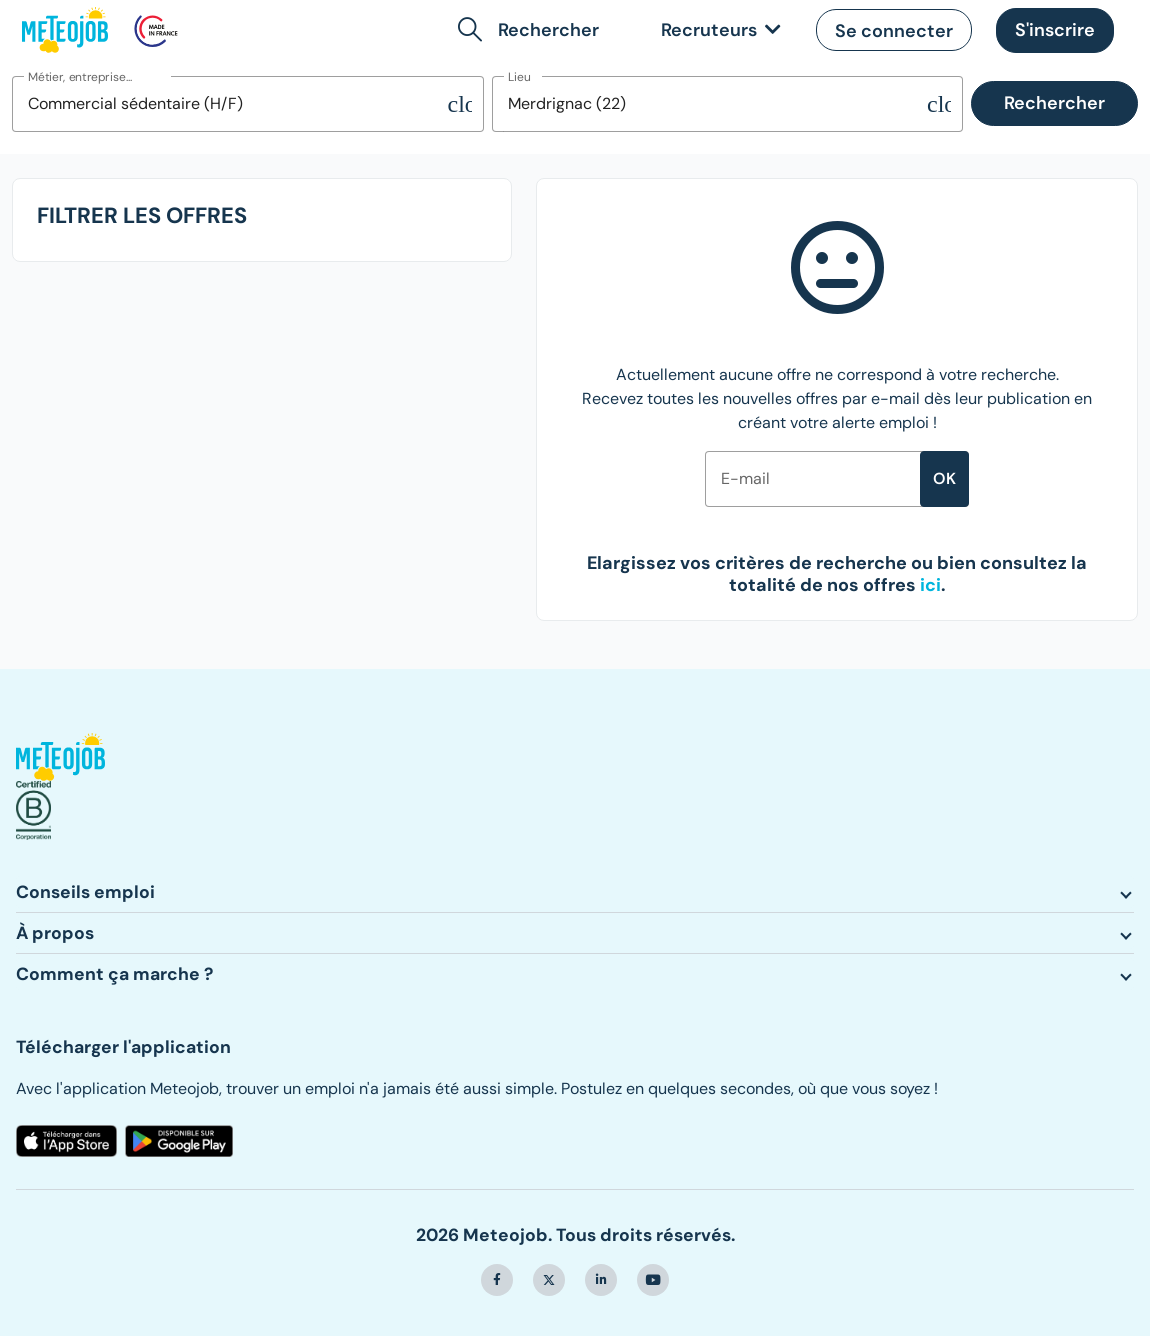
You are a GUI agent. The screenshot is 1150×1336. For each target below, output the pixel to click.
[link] (717, 30)
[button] (532, 30)
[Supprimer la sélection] (460, 104)
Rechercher (1054, 103)
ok (944, 478)
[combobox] (230, 104)
